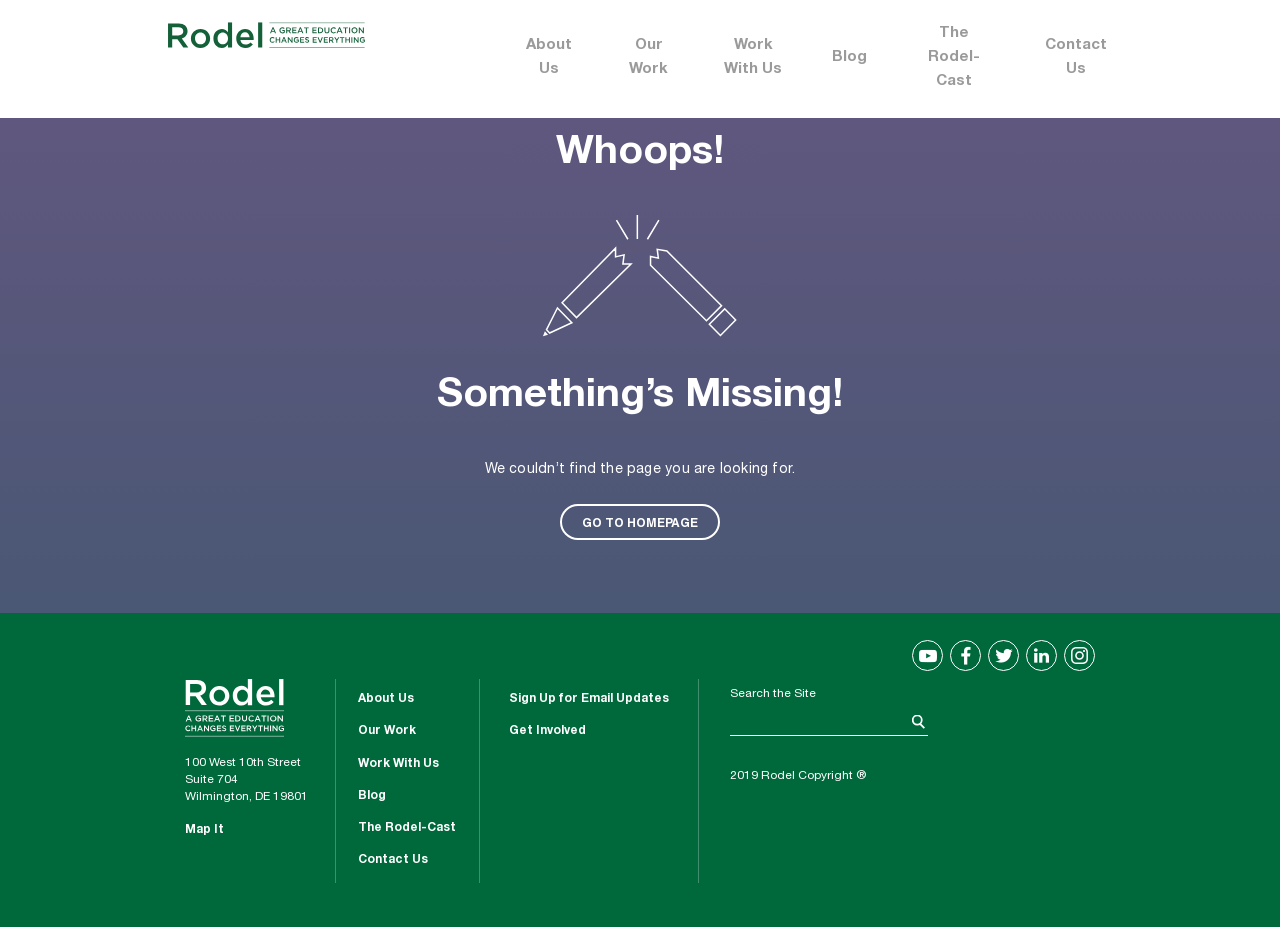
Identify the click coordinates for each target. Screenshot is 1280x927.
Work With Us (753, 57)
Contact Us (1076, 57)
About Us (549, 57)
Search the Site (773, 694)
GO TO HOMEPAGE (640, 522)
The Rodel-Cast (954, 57)
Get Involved (547, 731)
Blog (849, 57)
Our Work (648, 57)
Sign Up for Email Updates (589, 699)
